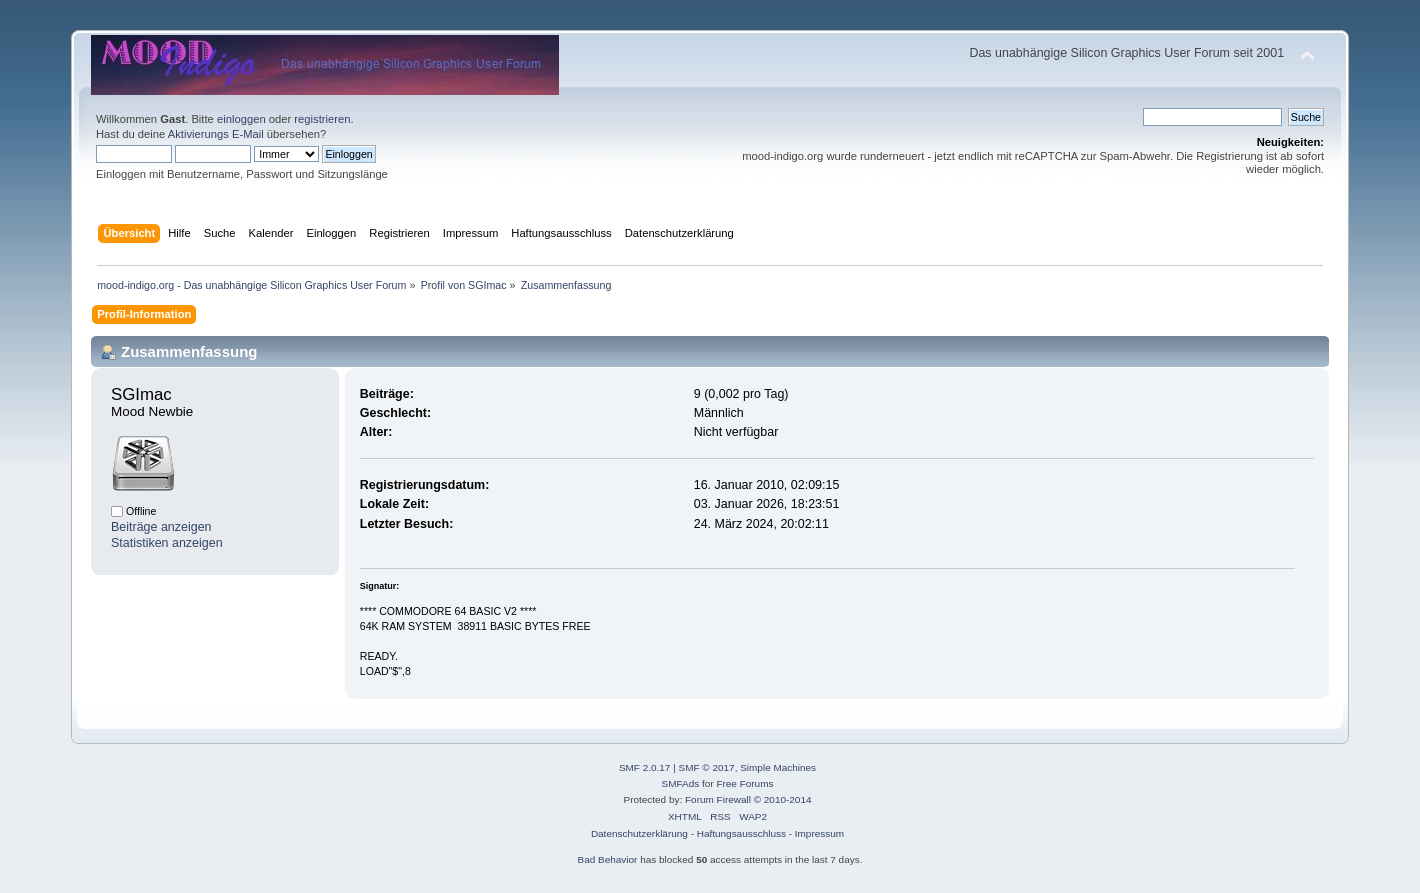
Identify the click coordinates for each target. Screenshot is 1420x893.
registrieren (322, 119)
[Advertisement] (710, 22)
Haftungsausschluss (741, 833)
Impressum (819, 833)
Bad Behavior (608, 859)
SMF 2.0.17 (645, 767)
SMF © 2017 (707, 767)
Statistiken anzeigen (167, 543)
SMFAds (681, 783)
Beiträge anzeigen (161, 527)
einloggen (241, 119)
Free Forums (744, 783)
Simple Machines (778, 767)
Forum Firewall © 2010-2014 (748, 799)
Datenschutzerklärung (639, 833)
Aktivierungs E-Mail (216, 134)
